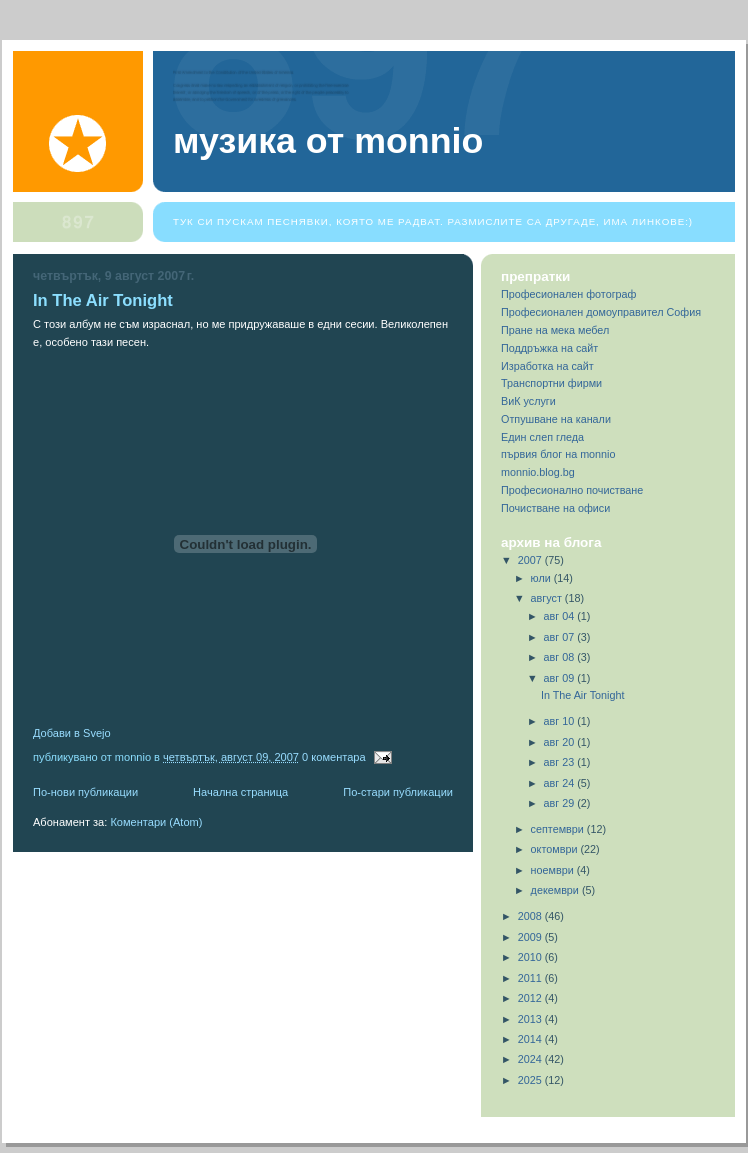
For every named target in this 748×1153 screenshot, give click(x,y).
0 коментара (334, 757)
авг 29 (561, 803)
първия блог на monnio (558, 454)
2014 (531, 1039)
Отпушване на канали (556, 419)
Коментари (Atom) (156, 822)
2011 (531, 978)
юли (542, 578)
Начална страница (240, 792)
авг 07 (561, 637)
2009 (531, 937)
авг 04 (561, 616)
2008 (531, 916)
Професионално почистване (572, 490)
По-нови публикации (85, 792)
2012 (531, 998)
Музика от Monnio (328, 141)
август (548, 598)
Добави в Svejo (72, 733)
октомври (556, 849)
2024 (531, 1059)
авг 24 (561, 783)
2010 (531, 957)
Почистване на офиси (555, 508)
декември (556, 890)
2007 (531, 560)
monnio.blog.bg (538, 472)
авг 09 (561, 678)
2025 (531, 1080)
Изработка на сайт (547, 366)
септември (559, 829)
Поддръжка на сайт (549, 348)
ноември (554, 870)
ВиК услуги (528, 401)
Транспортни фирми (551, 383)
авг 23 (561, 762)
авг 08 (561, 657)
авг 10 (561, 721)
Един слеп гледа (542, 437)
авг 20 (561, 742)
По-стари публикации (398, 792)
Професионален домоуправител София (601, 312)
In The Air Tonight (103, 300)
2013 (531, 1019)
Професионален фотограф (568, 294)
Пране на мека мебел (555, 330)
